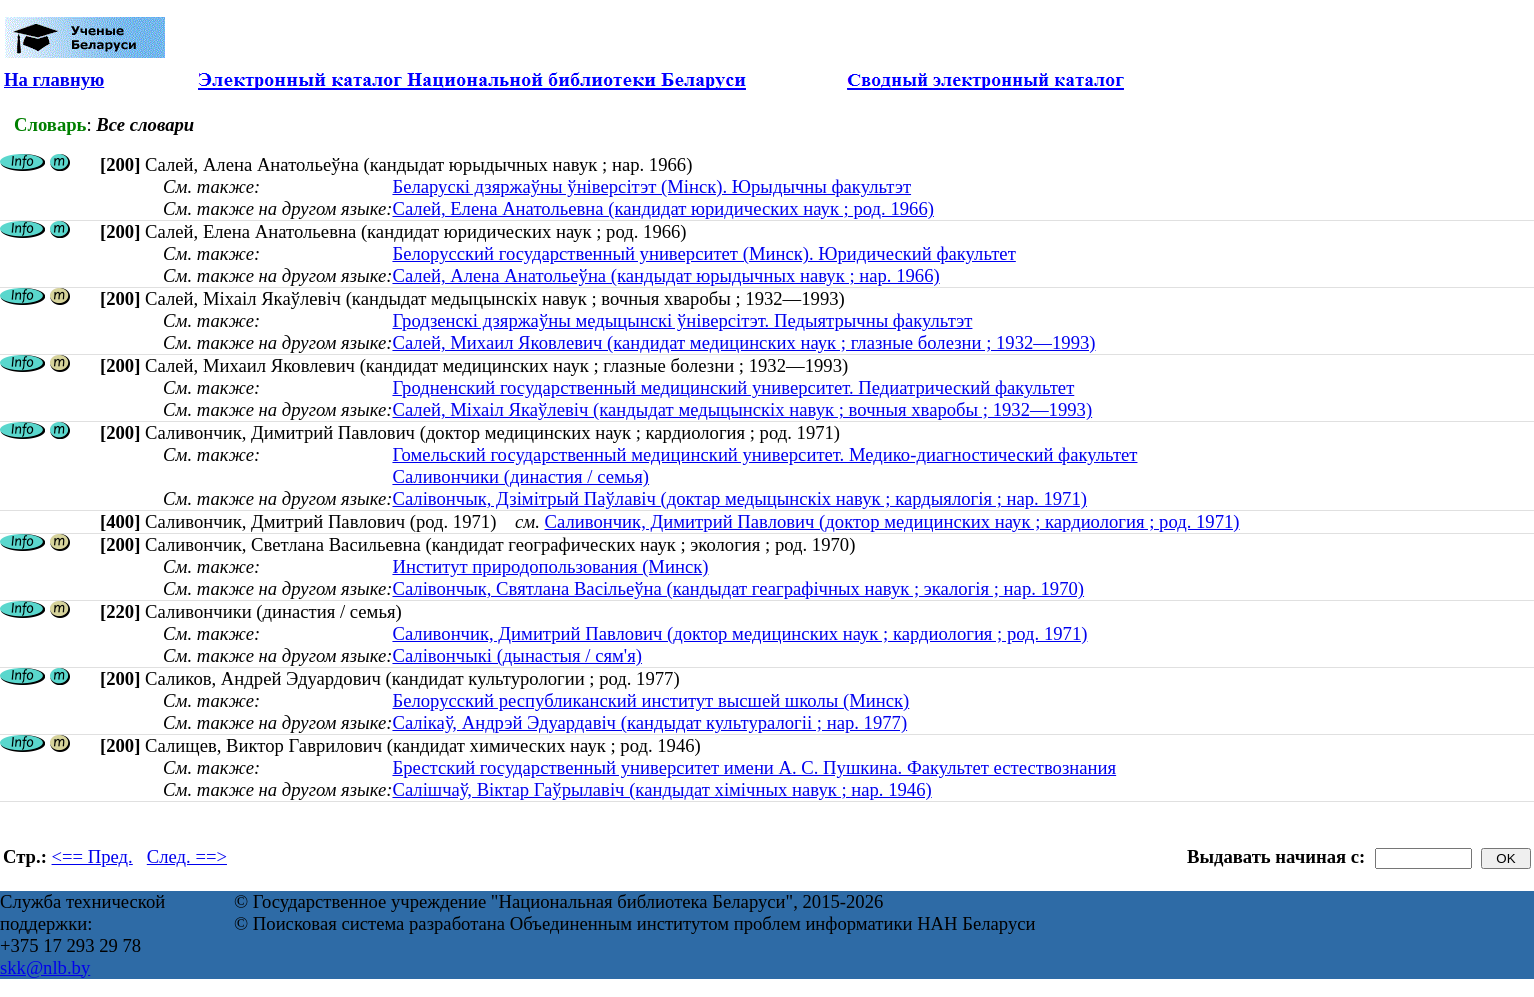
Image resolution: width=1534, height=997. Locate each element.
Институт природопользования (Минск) (550, 566)
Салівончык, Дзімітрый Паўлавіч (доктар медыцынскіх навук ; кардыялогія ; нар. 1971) (739, 498)
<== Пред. (92, 856)
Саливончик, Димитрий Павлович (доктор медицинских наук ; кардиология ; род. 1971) (892, 521)
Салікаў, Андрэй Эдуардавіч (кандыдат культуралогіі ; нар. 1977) (649, 722)
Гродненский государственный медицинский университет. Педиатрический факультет (733, 387)
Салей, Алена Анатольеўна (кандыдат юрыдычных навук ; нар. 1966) (665, 275)
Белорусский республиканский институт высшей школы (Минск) (650, 700)
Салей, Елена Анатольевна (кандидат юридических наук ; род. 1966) (663, 208)
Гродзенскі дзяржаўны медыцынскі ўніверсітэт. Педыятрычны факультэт (682, 320)
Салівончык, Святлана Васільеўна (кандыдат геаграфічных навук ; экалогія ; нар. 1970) (738, 588)
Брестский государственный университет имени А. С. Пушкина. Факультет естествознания (754, 767)
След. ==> (187, 856)
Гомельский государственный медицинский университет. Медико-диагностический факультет (764, 454)
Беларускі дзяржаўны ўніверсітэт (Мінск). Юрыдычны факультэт (651, 186)
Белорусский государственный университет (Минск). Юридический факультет (703, 253)
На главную (54, 79)
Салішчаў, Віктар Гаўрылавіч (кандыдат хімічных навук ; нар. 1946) (661, 789)
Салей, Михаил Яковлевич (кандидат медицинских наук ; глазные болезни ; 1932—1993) (743, 342)
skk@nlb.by (45, 967)
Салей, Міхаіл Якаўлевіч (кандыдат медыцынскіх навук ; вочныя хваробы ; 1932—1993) (742, 409)
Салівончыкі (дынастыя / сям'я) (517, 655)
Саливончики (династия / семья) (520, 476)
